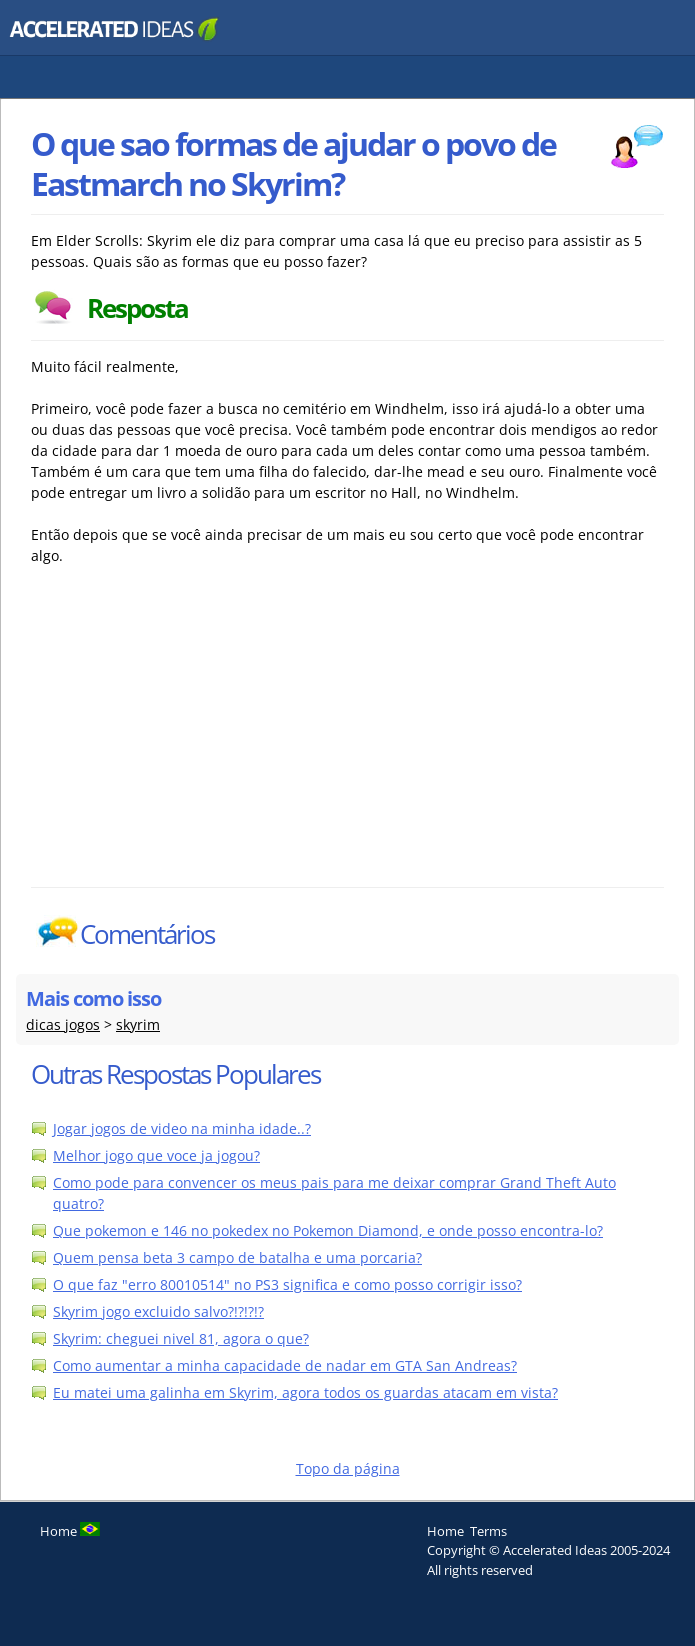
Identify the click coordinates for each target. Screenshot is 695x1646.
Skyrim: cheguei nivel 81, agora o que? (181, 1338)
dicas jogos (63, 1024)
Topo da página (348, 1468)
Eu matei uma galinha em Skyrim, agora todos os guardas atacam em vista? (305, 1392)
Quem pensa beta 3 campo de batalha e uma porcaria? (237, 1257)
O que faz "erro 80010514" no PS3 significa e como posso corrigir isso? (287, 1284)
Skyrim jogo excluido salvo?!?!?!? (158, 1311)
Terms (488, 1531)
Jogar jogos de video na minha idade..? (182, 1128)
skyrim (138, 1024)
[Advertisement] (206, 737)
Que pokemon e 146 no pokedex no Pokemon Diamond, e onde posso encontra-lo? (328, 1230)
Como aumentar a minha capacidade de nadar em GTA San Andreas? (285, 1365)
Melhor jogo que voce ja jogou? (156, 1155)
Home (445, 1531)
